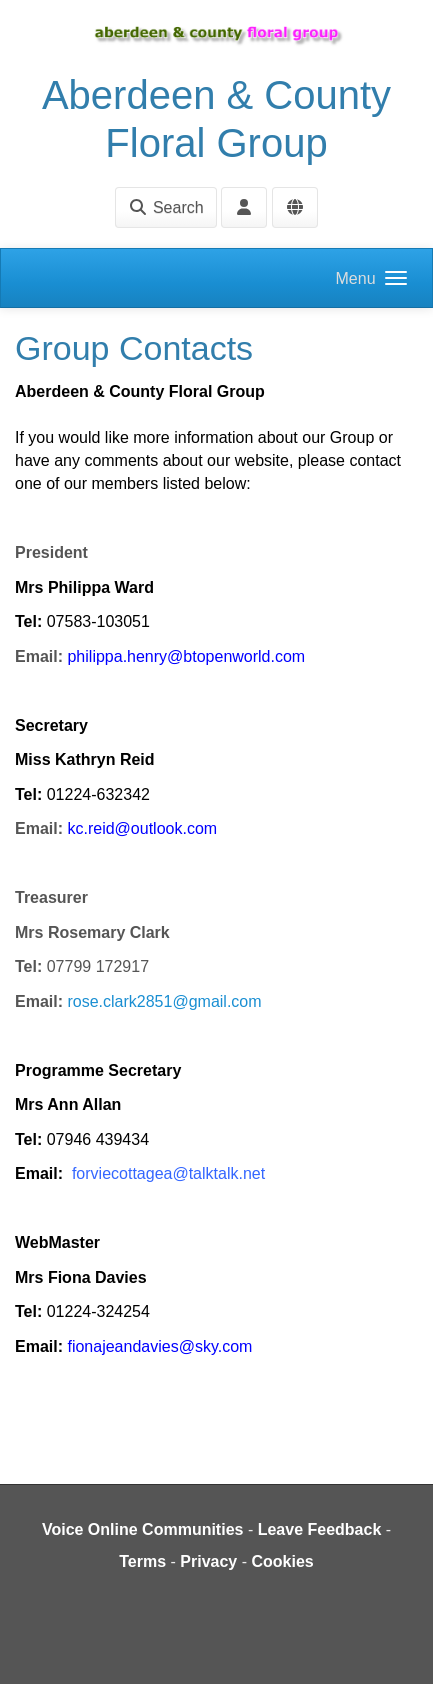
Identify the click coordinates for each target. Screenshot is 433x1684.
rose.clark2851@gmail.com (164, 1001)
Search (165, 207)
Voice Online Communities (143, 1529)
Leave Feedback (320, 1529)
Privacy (208, 1561)
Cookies (283, 1561)
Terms (142, 1561)
